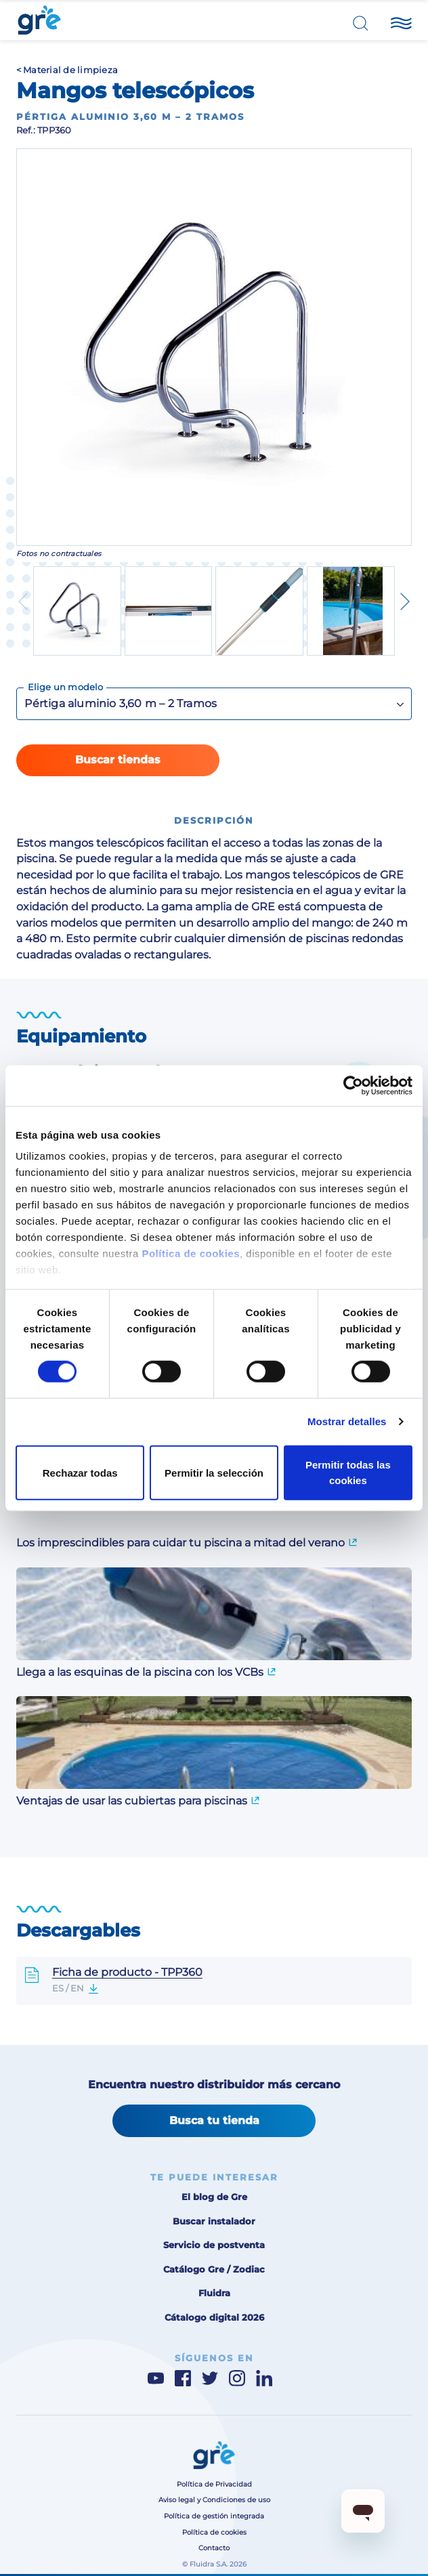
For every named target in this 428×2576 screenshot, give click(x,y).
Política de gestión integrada (214, 2516)
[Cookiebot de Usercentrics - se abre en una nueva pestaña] (353, 1085)
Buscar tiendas (117, 759)
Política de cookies (191, 1253)
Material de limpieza (70, 69)
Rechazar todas (80, 1472)
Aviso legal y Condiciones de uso (214, 2499)
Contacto (214, 2547)
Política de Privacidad (214, 2484)
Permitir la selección (214, 1472)
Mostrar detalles (347, 1421)
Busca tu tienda (214, 2120)
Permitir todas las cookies (348, 1472)
